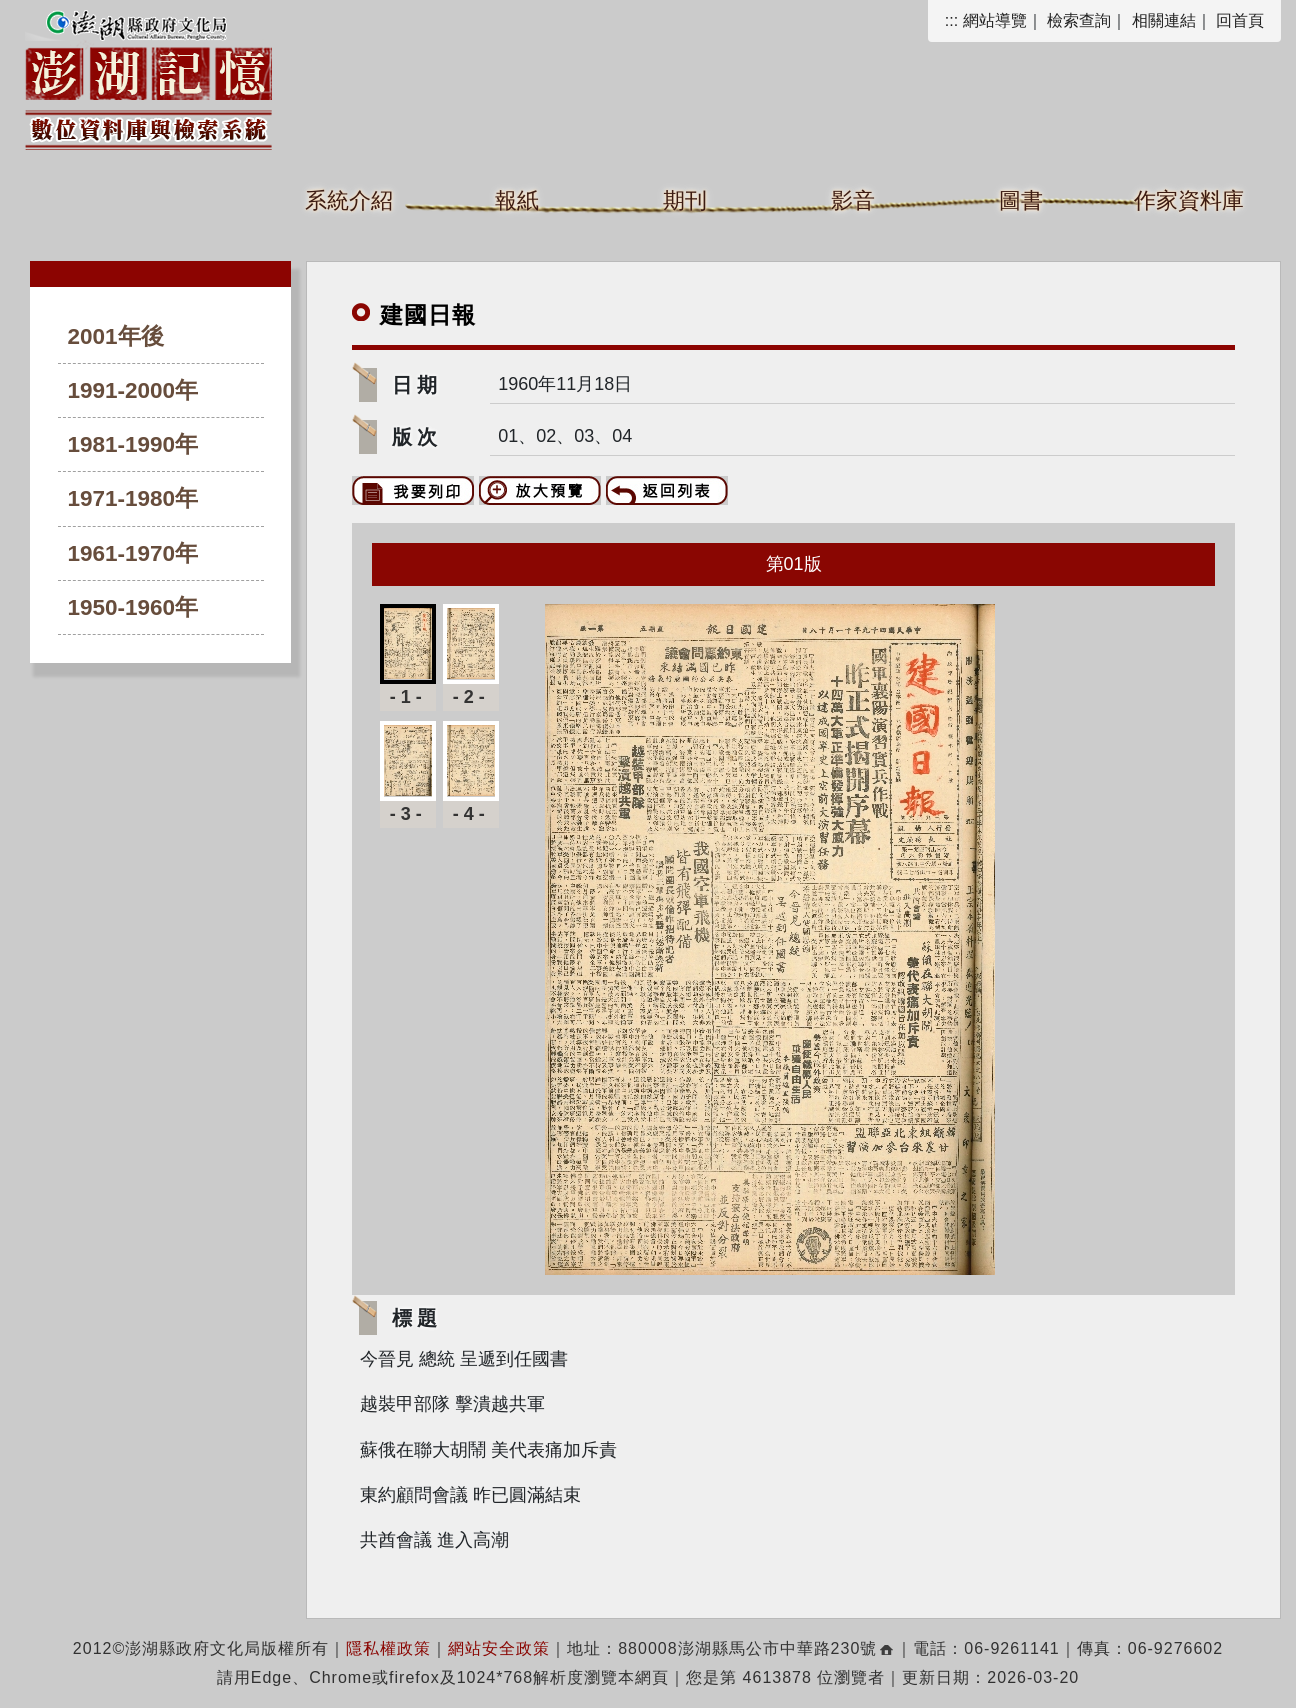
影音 (853, 200)
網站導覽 (995, 20)
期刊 (685, 200)
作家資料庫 (1189, 200)
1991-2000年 (133, 390)
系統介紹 (349, 200)
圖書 (1021, 200)
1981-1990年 (133, 444)
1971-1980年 (133, 498)
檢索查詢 (1079, 20)
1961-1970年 (133, 553)
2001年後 (116, 336)
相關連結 (1164, 20)
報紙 (517, 200)
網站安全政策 (499, 1648)
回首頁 (1240, 20)
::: (951, 20)
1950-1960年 (133, 607)
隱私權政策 (388, 1648)
